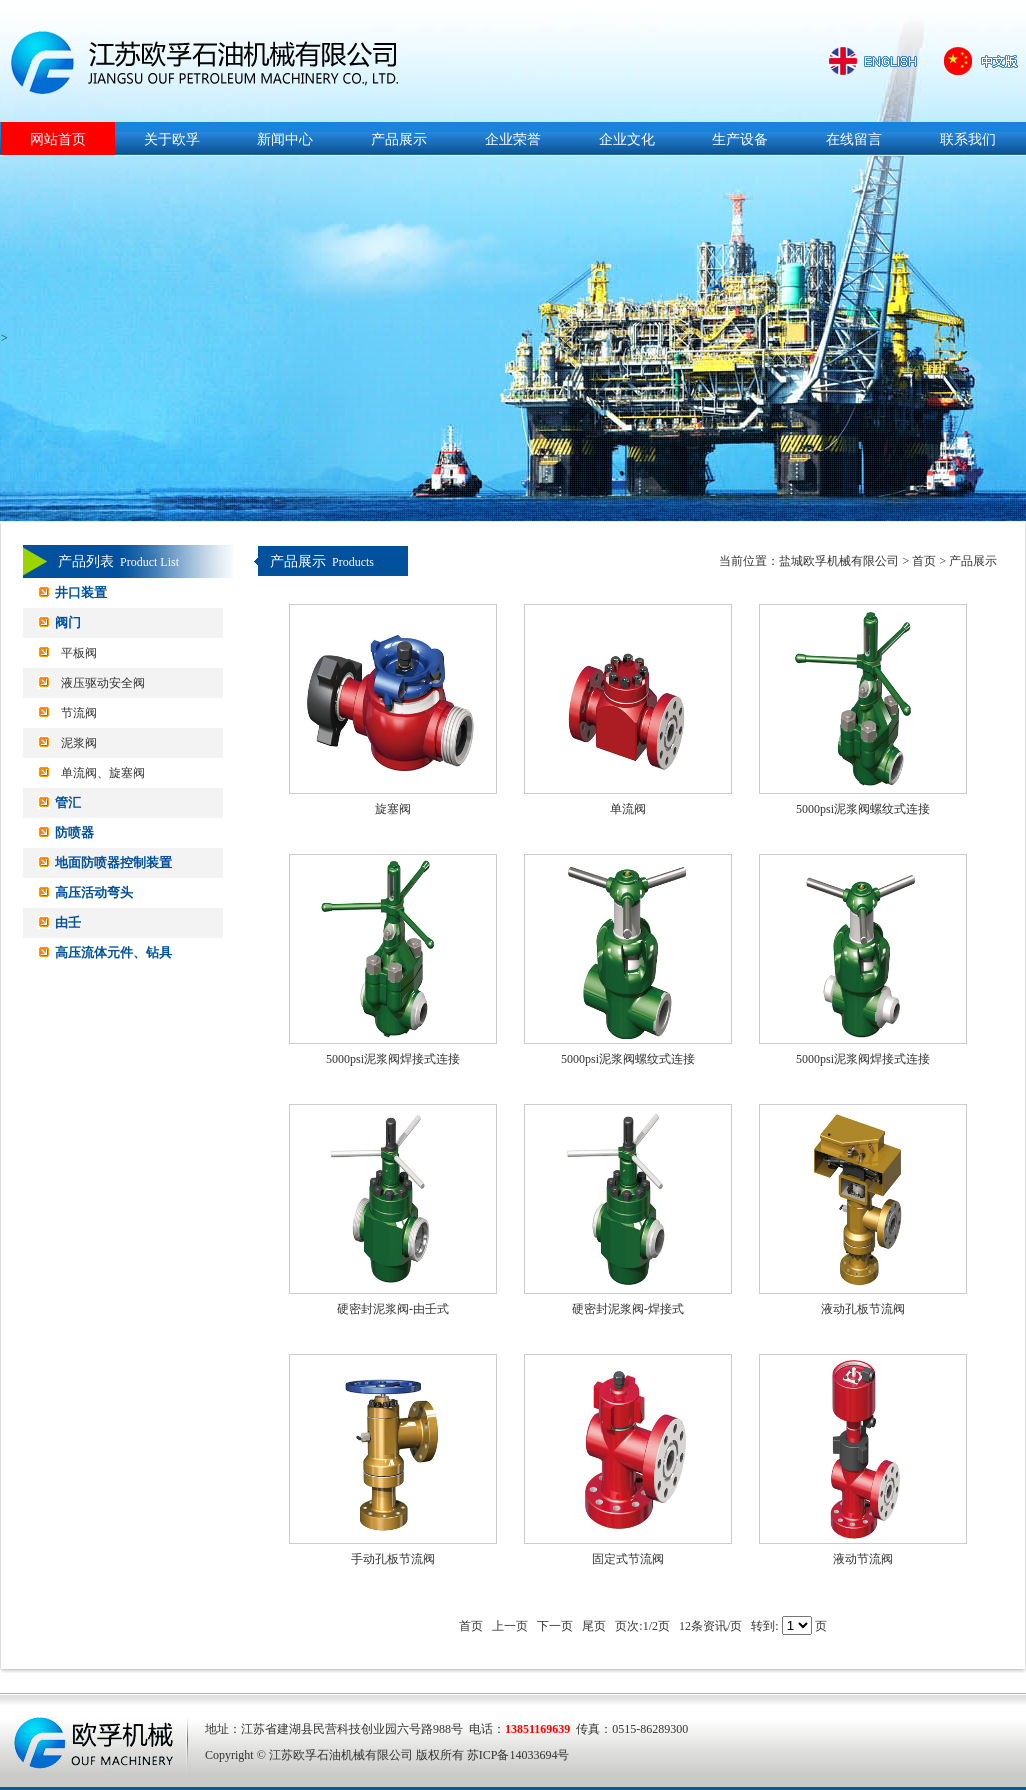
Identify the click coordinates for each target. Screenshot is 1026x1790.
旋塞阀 (393, 809)
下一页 (555, 1626)
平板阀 (79, 653)
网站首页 (58, 139)
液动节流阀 (863, 1559)
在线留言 (854, 139)
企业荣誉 (513, 139)
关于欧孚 (172, 139)
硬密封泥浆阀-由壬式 (393, 1309)
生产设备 (740, 139)
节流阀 (79, 713)
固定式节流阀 (628, 1559)
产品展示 (399, 139)
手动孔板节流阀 (393, 1559)
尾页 (594, 1626)
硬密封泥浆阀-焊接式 (628, 1309)
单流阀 (628, 809)
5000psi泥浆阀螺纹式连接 (863, 809)
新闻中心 (285, 139)
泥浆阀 (79, 743)
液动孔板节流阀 (863, 1309)
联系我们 (968, 139)
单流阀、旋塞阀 (103, 773)
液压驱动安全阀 (103, 683)
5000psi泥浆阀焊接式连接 (393, 1059)
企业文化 (627, 139)
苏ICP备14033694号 (518, 1755)
